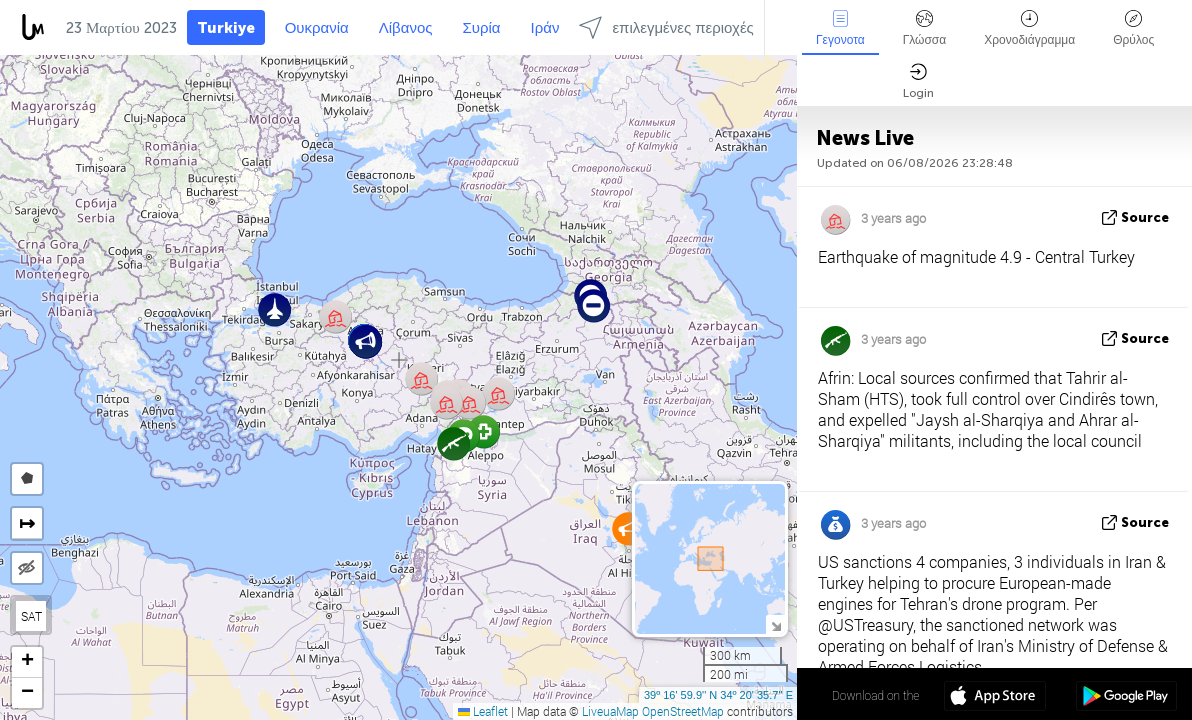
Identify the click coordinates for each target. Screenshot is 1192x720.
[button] (593, 305)
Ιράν (545, 28)
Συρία (482, 28)
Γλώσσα (925, 28)
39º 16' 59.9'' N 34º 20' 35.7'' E (718, 695)
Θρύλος (1133, 28)
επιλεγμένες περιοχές (666, 27)
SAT (31, 616)
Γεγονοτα (840, 28)
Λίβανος (406, 28)
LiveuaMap (610, 711)
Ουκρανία (317, 28)
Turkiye (226, 28)
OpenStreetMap (683, 711)
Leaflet (483, 711)
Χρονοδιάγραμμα (1029, 28)
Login (918, 81)
